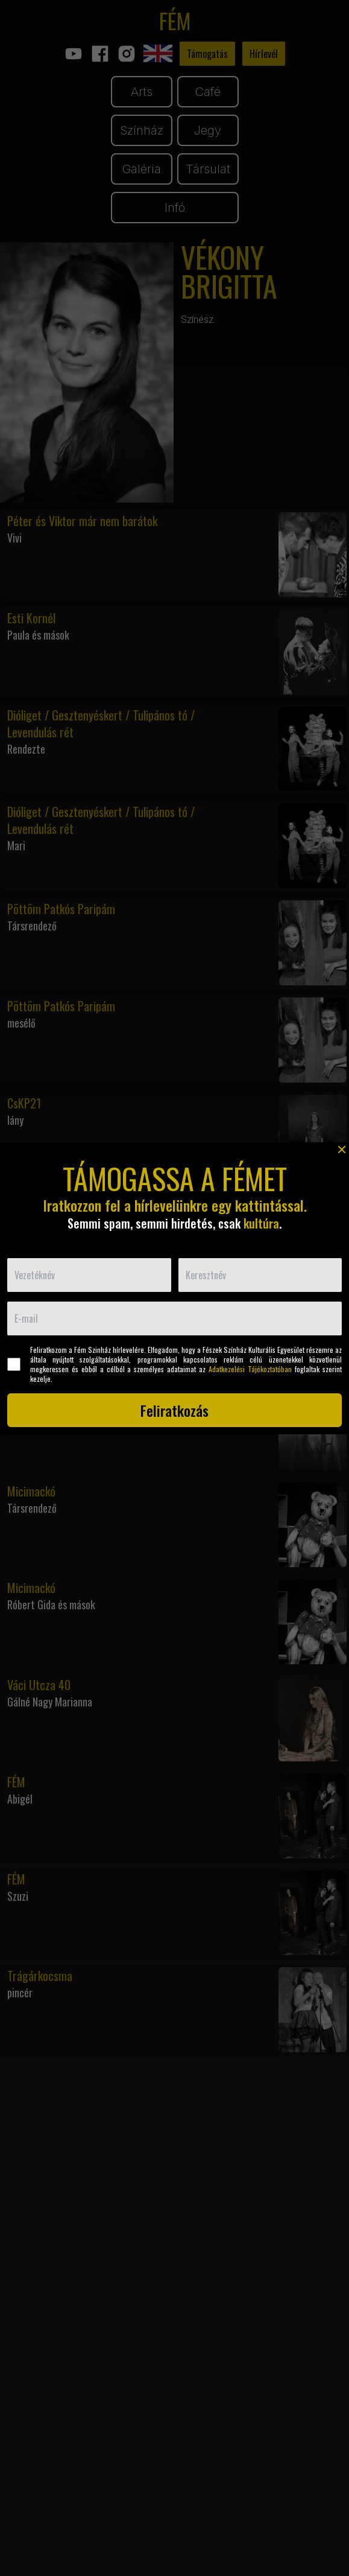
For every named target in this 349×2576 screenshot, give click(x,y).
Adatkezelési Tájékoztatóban (250, 1369)
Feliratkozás (174, 1410)
